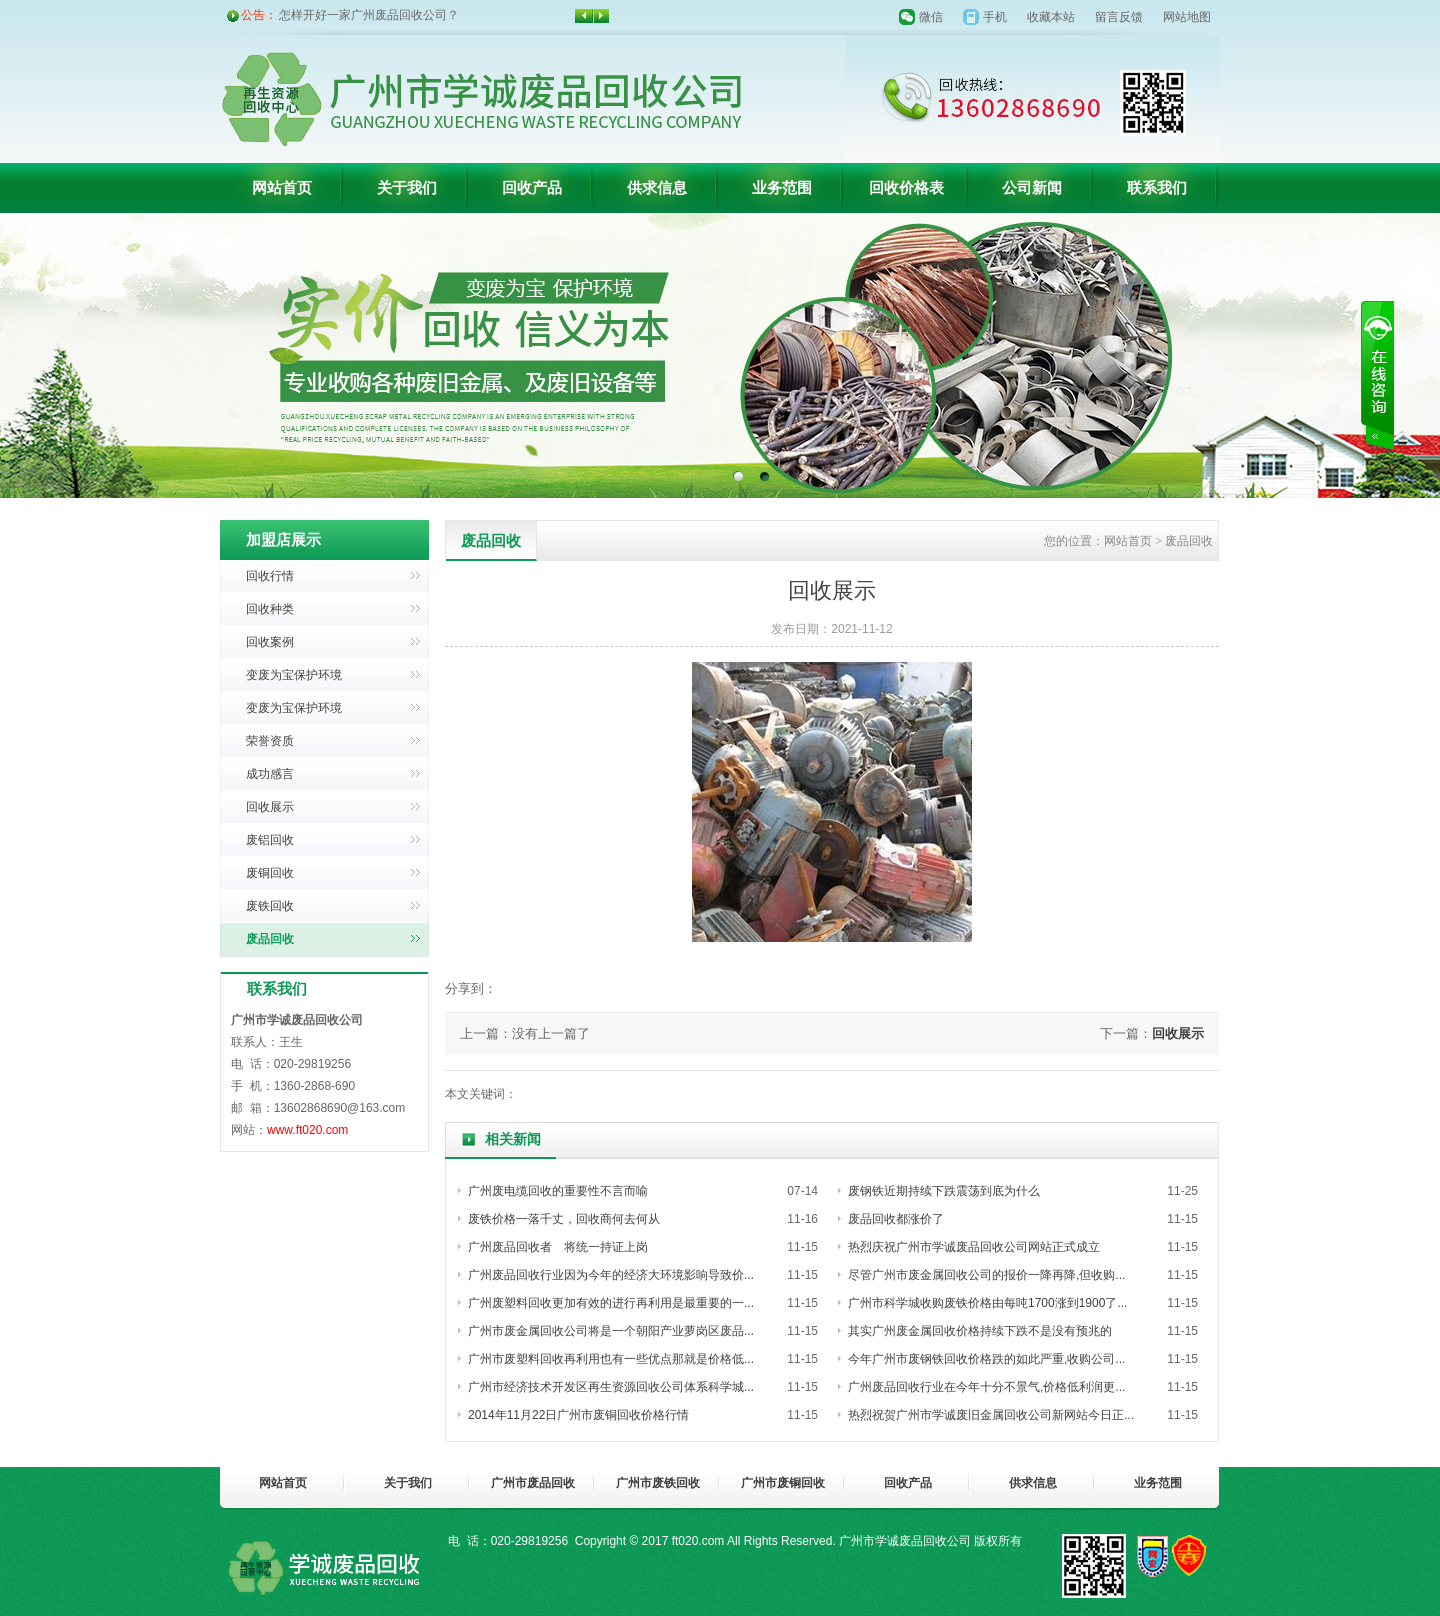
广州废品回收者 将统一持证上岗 (558, 1247)
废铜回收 (270, 873)
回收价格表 (906, 188)
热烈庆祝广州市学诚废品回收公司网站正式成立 (974, 1247)
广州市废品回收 (533, 1483)
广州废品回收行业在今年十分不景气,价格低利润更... (986, 1387)
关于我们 (407, 188)
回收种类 (270, 609)
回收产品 (532, 188)
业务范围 (782, 188)
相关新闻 (513, 1139)
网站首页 (282, 188)
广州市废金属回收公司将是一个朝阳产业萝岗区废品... (611, 1331)
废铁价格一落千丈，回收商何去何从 (564, 1219)
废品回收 (270, 939)
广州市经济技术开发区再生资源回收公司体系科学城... (611, 1387)
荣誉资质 (270, 741)
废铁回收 (270, 906)
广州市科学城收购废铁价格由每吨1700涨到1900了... (987, 1303)
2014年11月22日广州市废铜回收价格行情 (578, 1415)
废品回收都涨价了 (896, 1219)
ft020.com (698, 1541)
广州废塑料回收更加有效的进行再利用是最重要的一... (611, 1303)
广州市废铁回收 (658, 1483)
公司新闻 (1032, 188)
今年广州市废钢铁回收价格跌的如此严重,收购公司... (986, 1359)
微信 (931, 17)
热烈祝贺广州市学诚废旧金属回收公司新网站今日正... (991, 1415)
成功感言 (270, 774)
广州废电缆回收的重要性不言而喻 (558, 1191)
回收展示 (270, 807)
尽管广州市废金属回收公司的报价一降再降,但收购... (986, 1275)
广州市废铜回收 (783, 1483)
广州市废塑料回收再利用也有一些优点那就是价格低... (611, 1359)
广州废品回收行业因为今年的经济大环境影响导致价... (611, 1275)
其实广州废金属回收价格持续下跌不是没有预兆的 (980, 1331)
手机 (995, 17)
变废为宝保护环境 (294, 675)
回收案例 (270, 642)
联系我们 (1157, 188)
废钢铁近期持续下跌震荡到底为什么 (944, 1191)
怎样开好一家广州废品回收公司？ (369, 15)
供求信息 (657, 188)
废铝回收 (270, 840)
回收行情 (270, 576)
